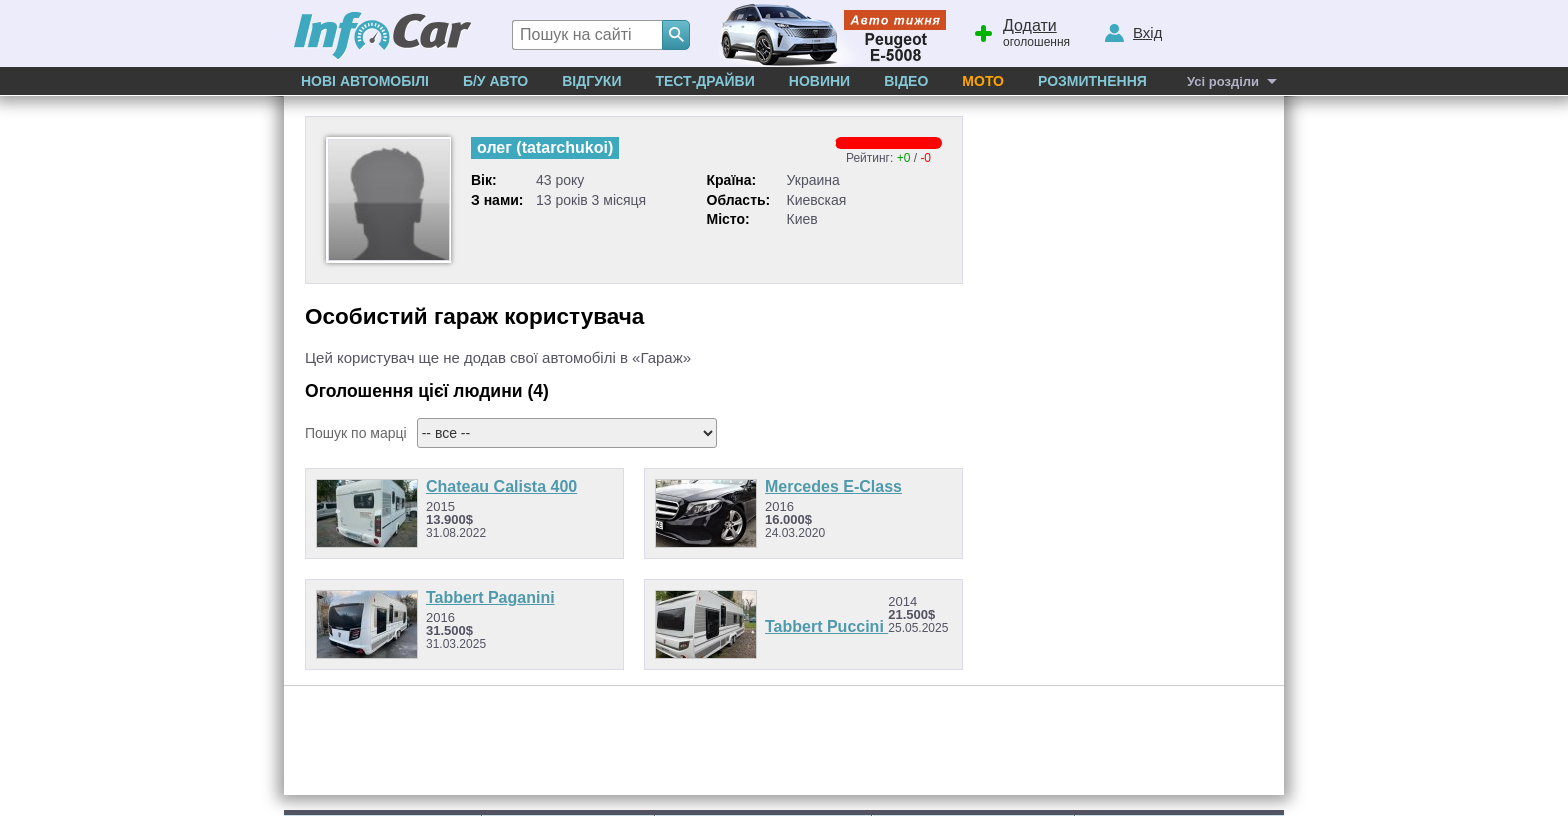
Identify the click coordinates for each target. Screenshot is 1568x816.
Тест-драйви (704, 81)
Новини (819, 81)
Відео (906, 81)
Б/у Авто (495, 81)
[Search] (676, 35)
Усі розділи (1223, 81)
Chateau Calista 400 (501, 486)
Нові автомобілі (365, 81)
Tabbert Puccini (826, 626)
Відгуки (591, 81)
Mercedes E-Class (833, 486)
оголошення (1021, 31)
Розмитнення (1092, 81)
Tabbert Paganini (490, 597)
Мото (983, 81)
